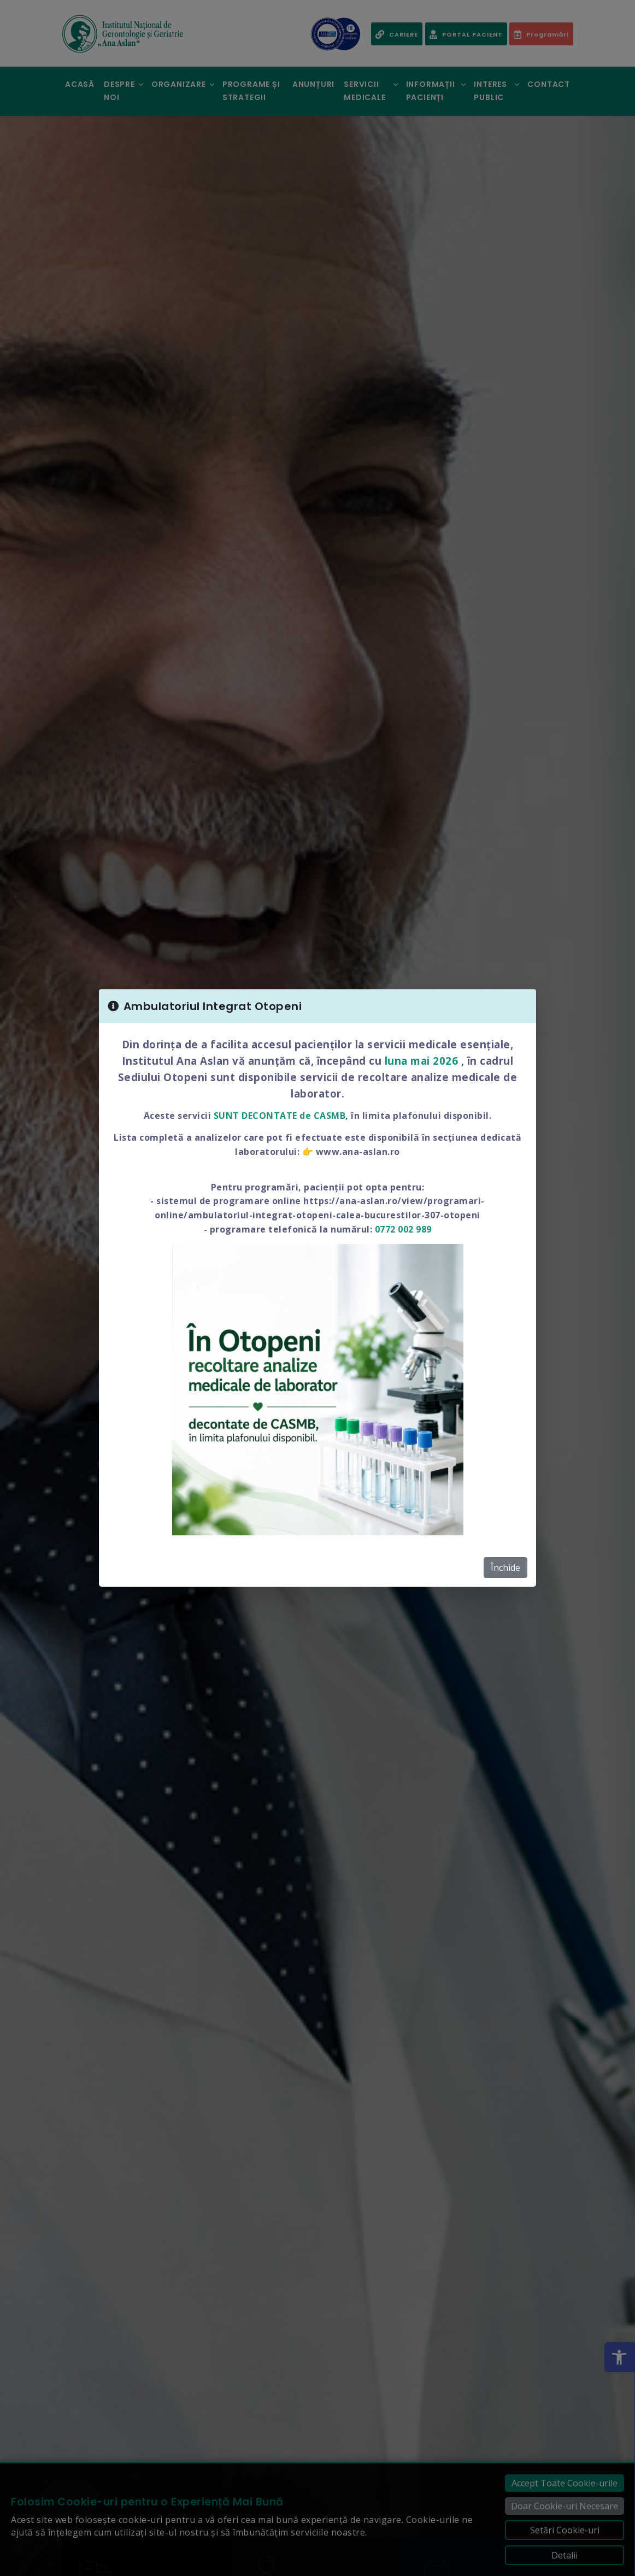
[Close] (521, 1006)
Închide (505, 1568)
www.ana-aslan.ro (358, 1152)
